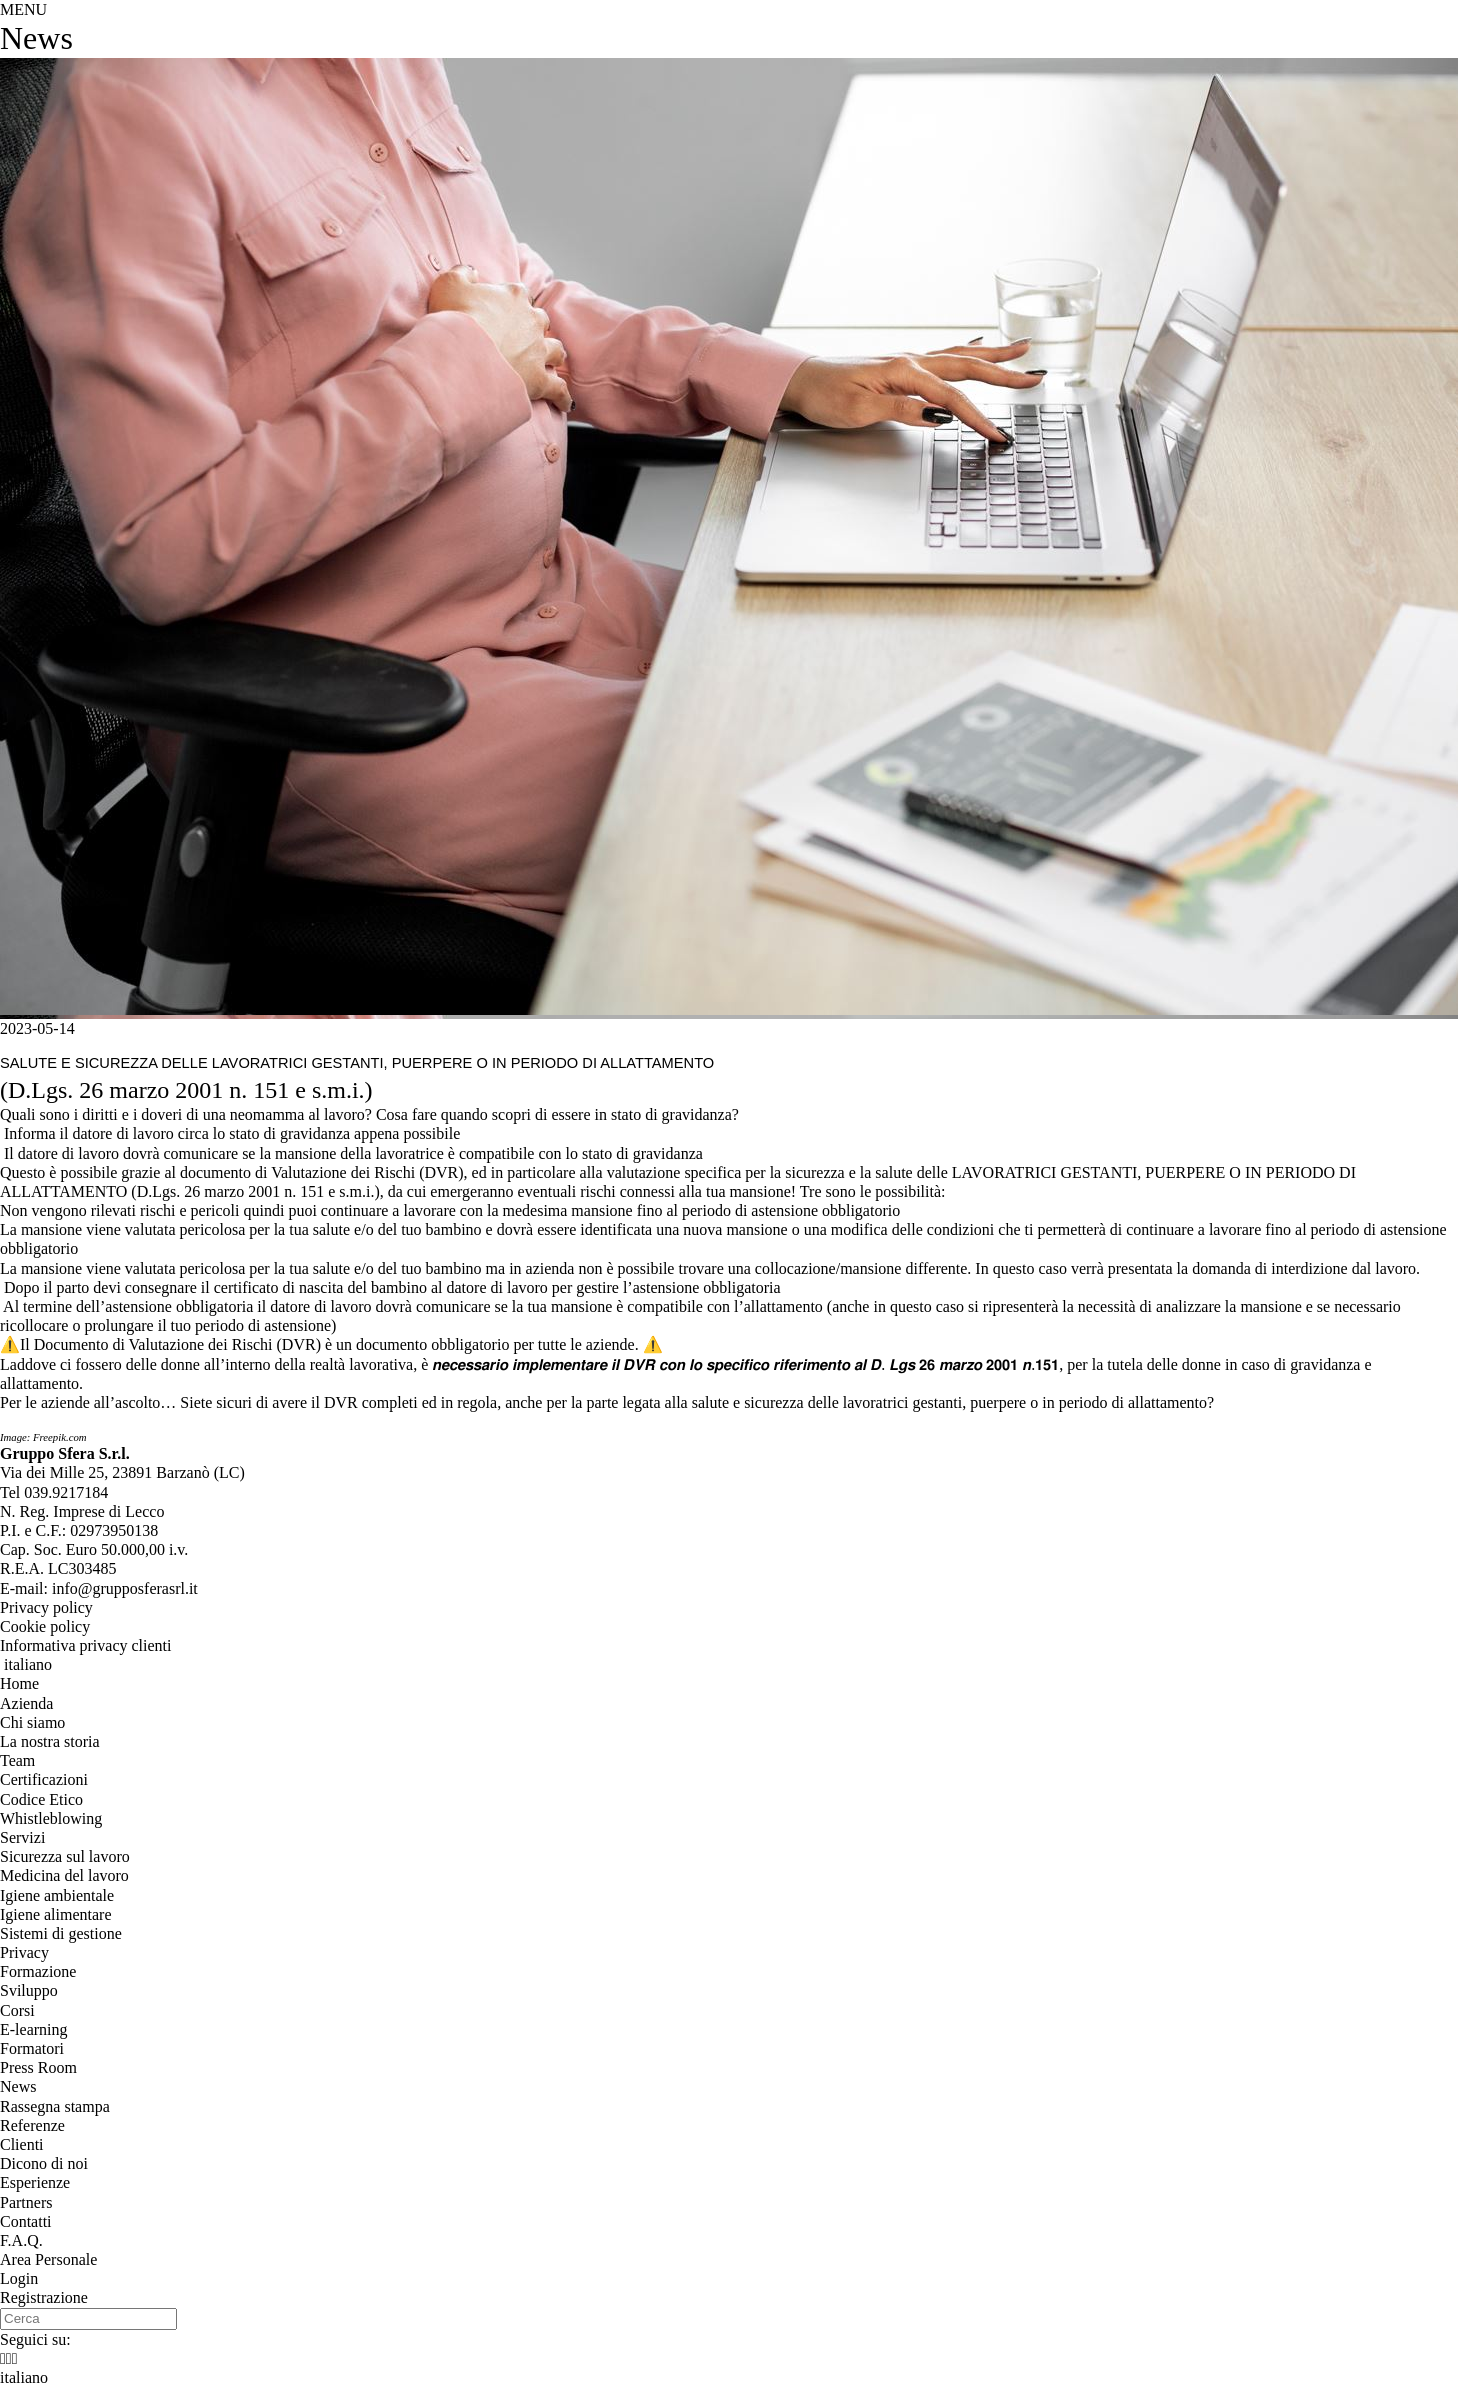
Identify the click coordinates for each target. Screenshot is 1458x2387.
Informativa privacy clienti (85, 1645)
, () (122, 1472)
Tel (54, 1492)
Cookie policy (45, 1626)
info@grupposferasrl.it (125, 1588)
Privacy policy (46, 1607)
